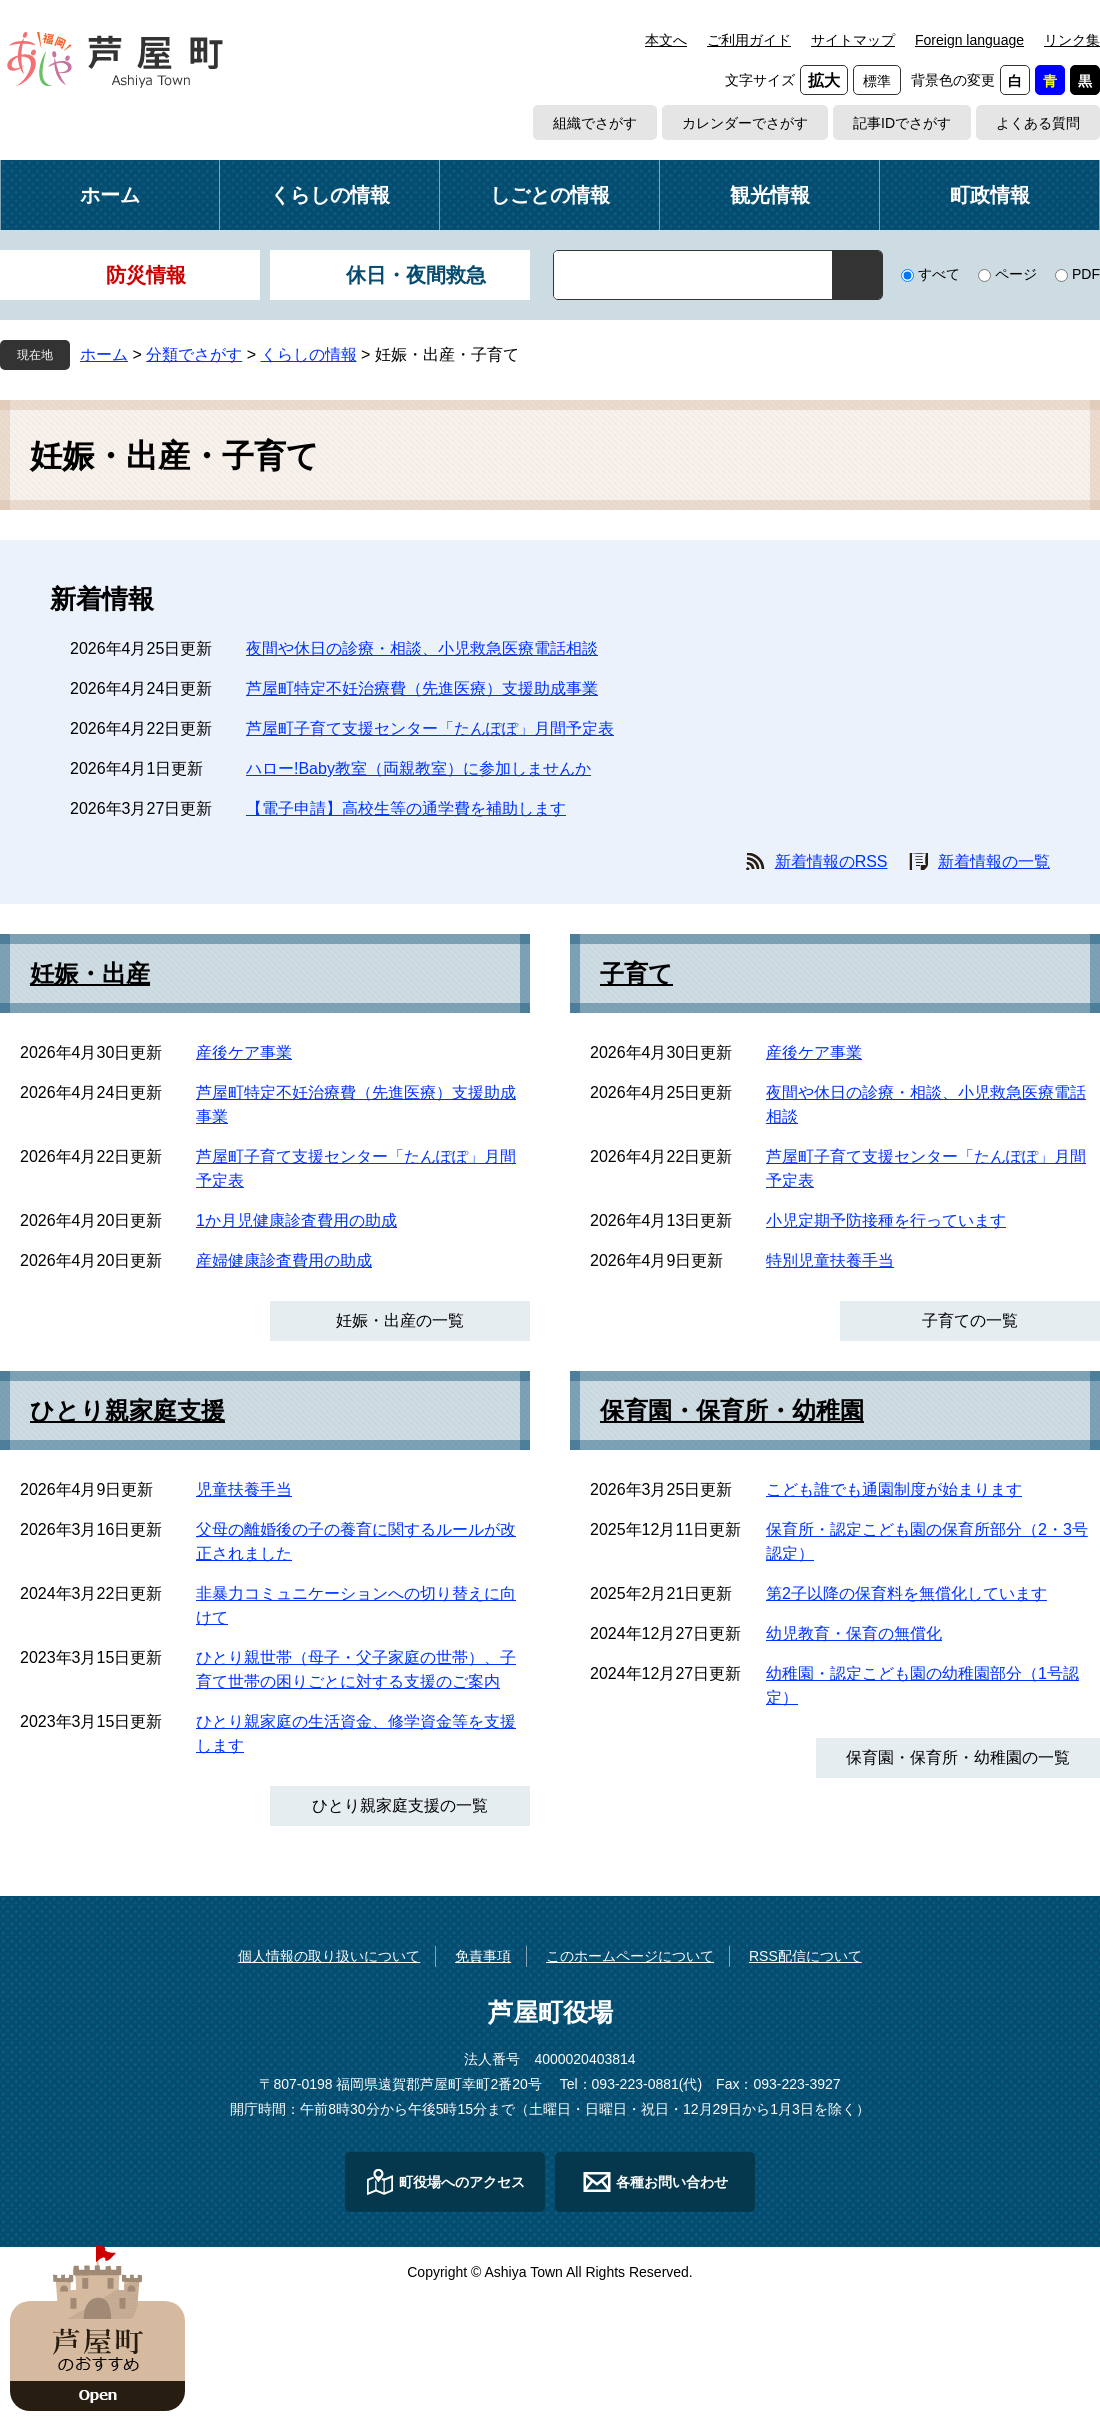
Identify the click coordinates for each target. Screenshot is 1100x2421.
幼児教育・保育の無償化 (854, 1633)
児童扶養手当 (244, 1489)
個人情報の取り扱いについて (329, 1956)
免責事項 (483, 1956)
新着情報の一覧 (994, 861)
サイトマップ (853, 40)
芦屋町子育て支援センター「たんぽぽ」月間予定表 (430, 728)
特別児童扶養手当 (830, 1260)
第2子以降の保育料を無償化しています (906, 1593)
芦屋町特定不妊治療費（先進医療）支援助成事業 (422, 688)
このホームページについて (630, 1956)
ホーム (110, 195)
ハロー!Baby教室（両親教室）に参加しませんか (418, 768)
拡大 (824, 80)
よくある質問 (1038, 123)
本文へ (666, 40)
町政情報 (990, 195)
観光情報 (770, 195)
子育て (636, 974)
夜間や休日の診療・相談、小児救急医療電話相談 (422, 648)
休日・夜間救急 (416, 275)
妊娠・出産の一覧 (400, 1320)
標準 (877, 81)
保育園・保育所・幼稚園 (732, 1411)
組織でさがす (595, 123)
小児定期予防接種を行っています (886, 1220)
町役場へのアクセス (462, 2182)
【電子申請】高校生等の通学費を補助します (406, 808)
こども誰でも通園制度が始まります (894, 1489)
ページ (1016, 274)
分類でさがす (194, 354)
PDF (1086, 274)
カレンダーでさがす (745, 123)
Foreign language (969, 40)
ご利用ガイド (749, 40)
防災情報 (146, 275)
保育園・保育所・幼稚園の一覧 (958, 1757)
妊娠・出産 (90, 974)
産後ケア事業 (244, 1052)
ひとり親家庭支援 (127, 1411)
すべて (939, 274)
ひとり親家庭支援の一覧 (400, 1805)
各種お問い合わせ (672, 2182)
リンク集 (1072, 40)
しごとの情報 (550, 195)
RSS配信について (805, 1956)
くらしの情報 (330, 195)
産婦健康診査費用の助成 (284, 1260)
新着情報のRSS (831, 861)
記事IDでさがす (902, 123)
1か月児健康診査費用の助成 (296, 1220)
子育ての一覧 (970, 1320)
